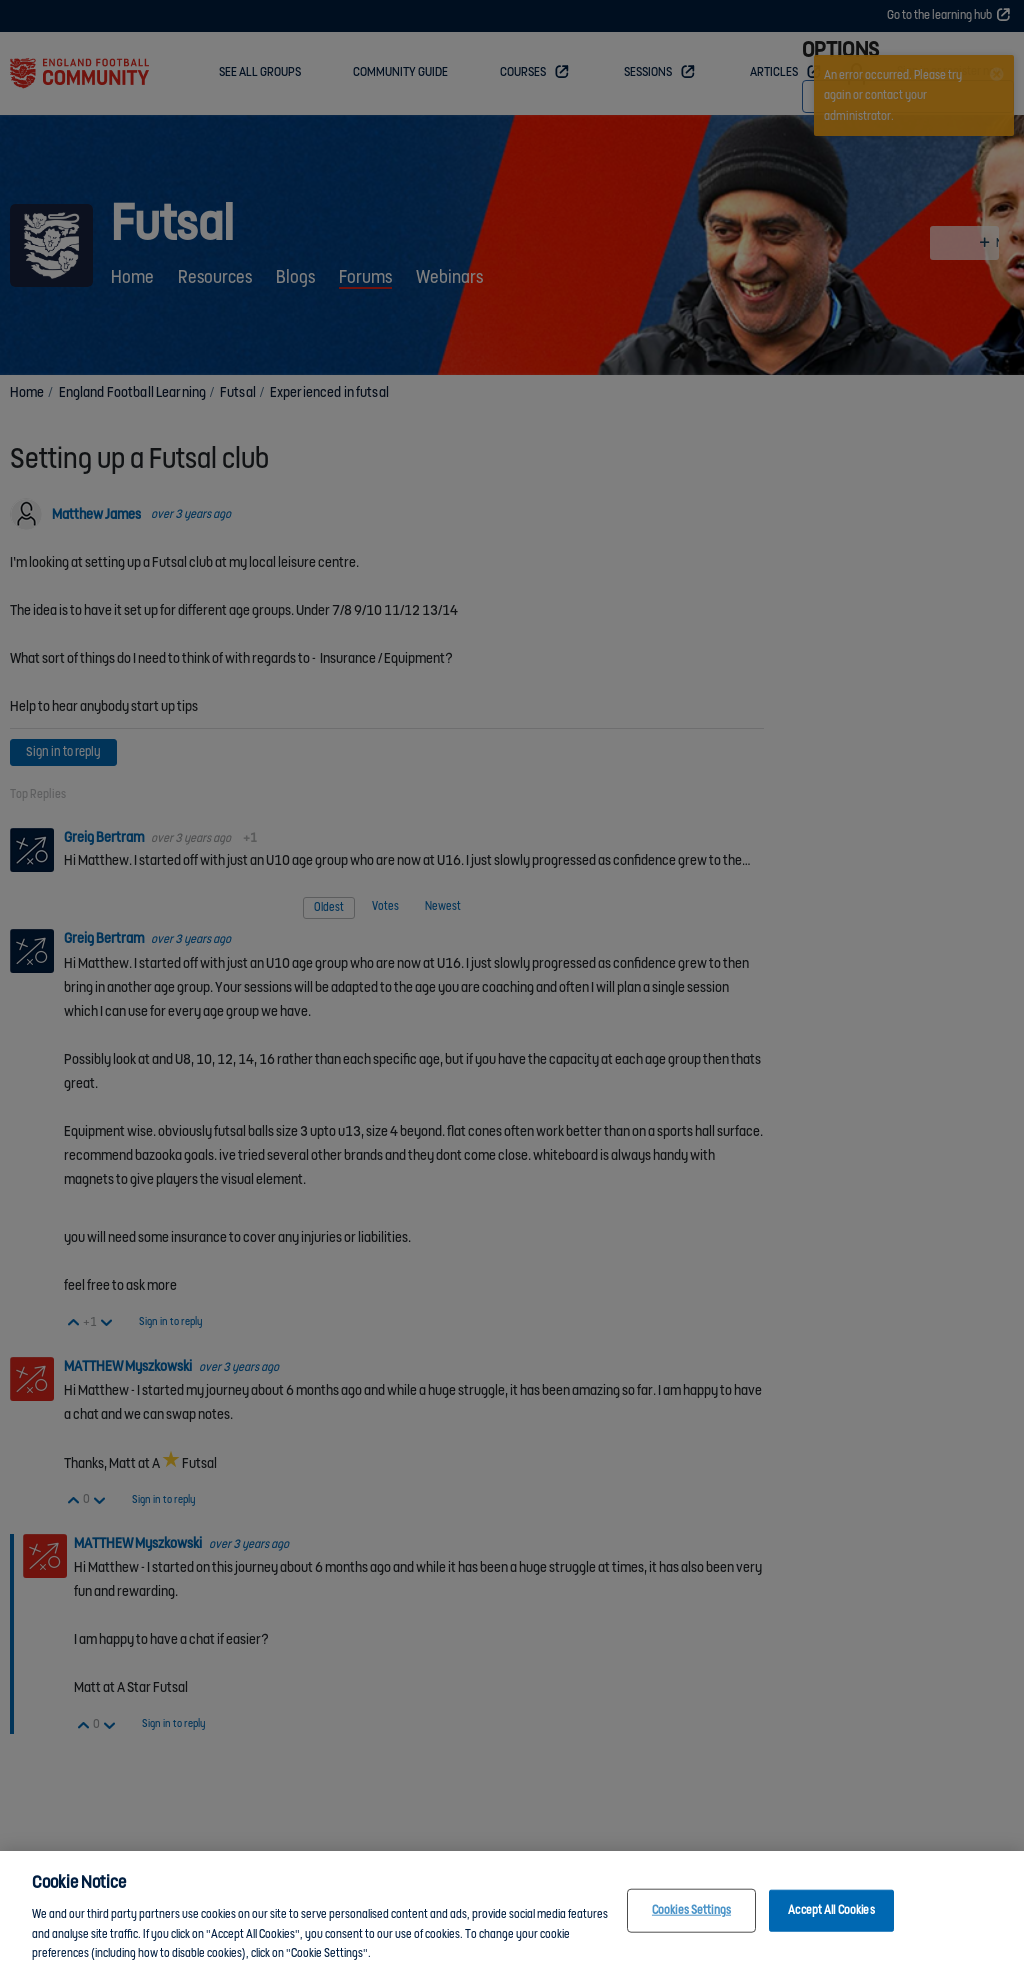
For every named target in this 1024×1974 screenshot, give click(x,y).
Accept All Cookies (831, 1910)
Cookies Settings (691, 1910)
